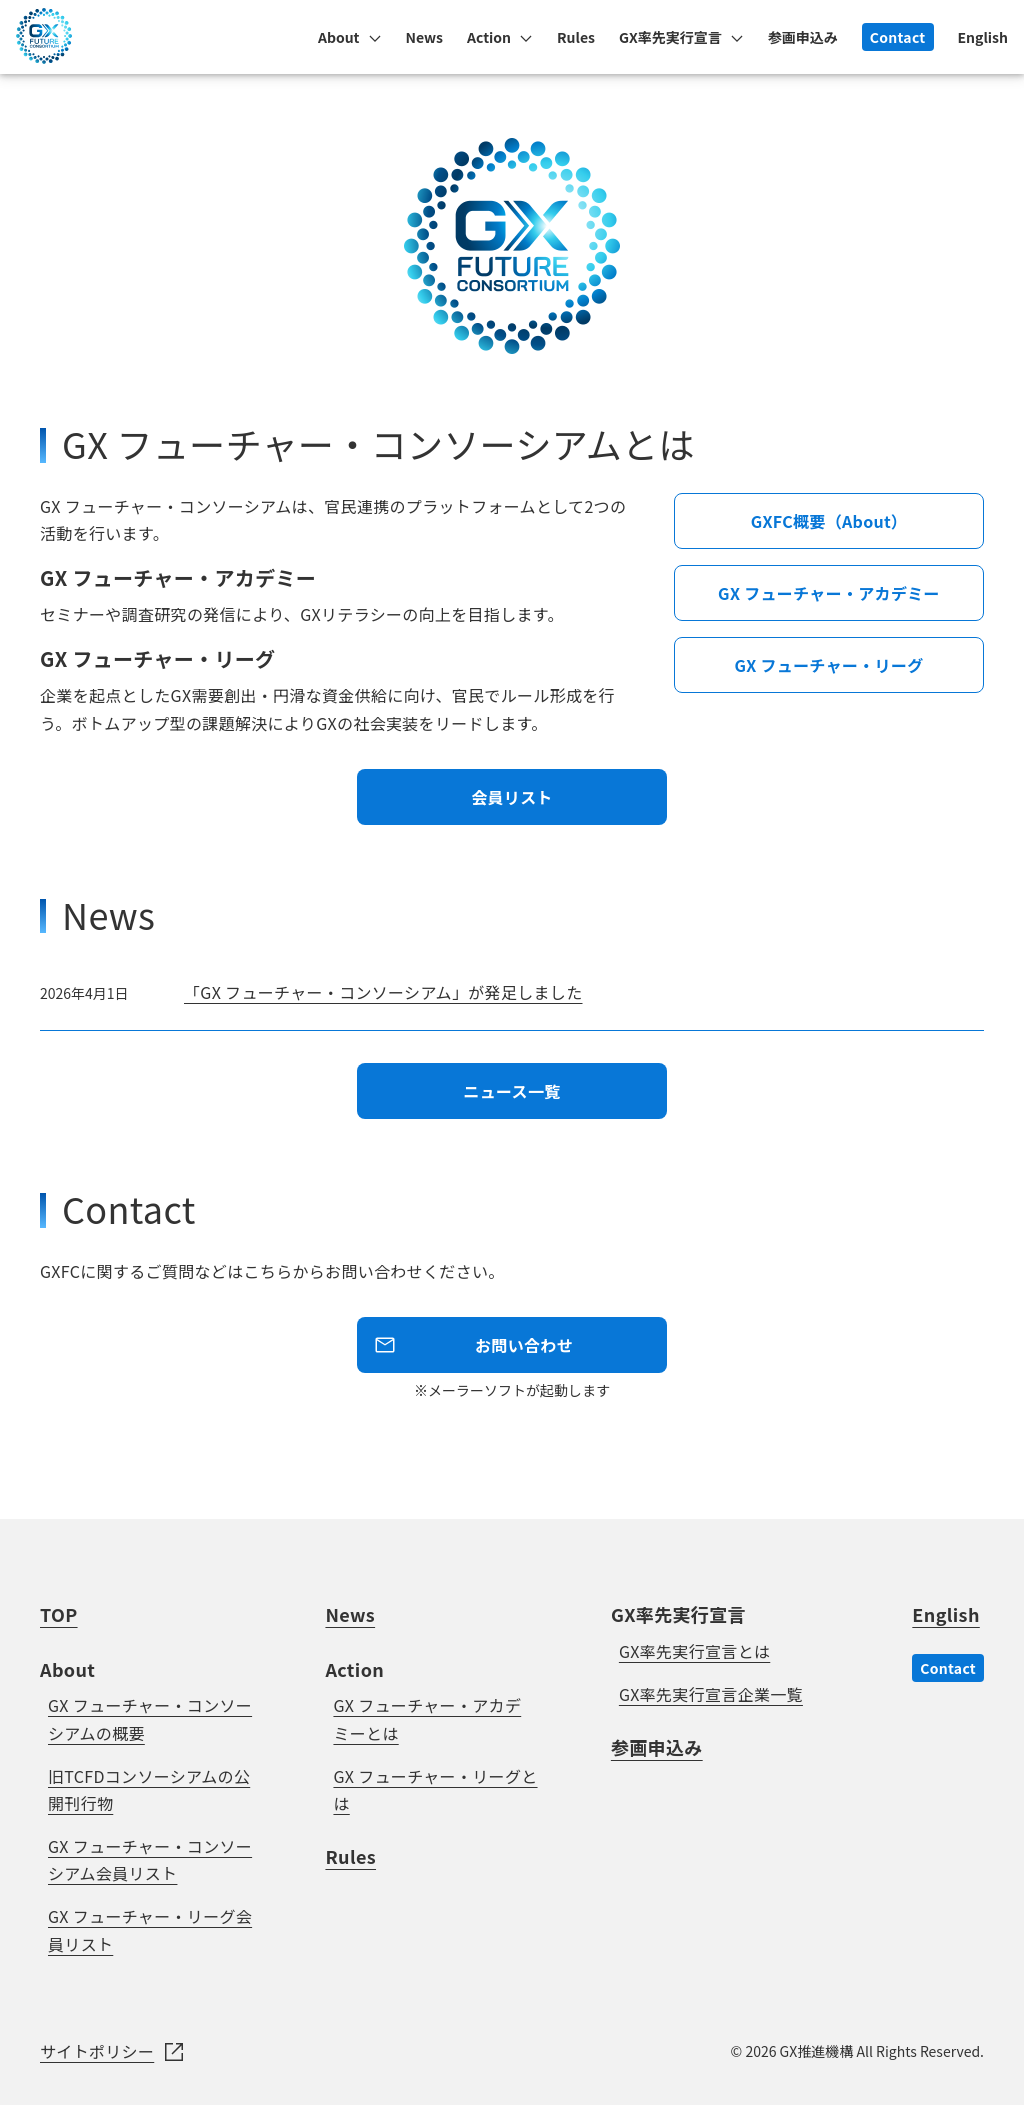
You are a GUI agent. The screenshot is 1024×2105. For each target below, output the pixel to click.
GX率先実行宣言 (670, 37)
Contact (898, 37)
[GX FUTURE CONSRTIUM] (44, 57)
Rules (576, 37)
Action (489, 37)
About (339, 37)
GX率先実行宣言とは (694, 1651)
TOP (59, 1614)
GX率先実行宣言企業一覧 (711, 1694)
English (983, 37)
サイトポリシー (97, 2051)
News (425, 37)
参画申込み (803, 37)
